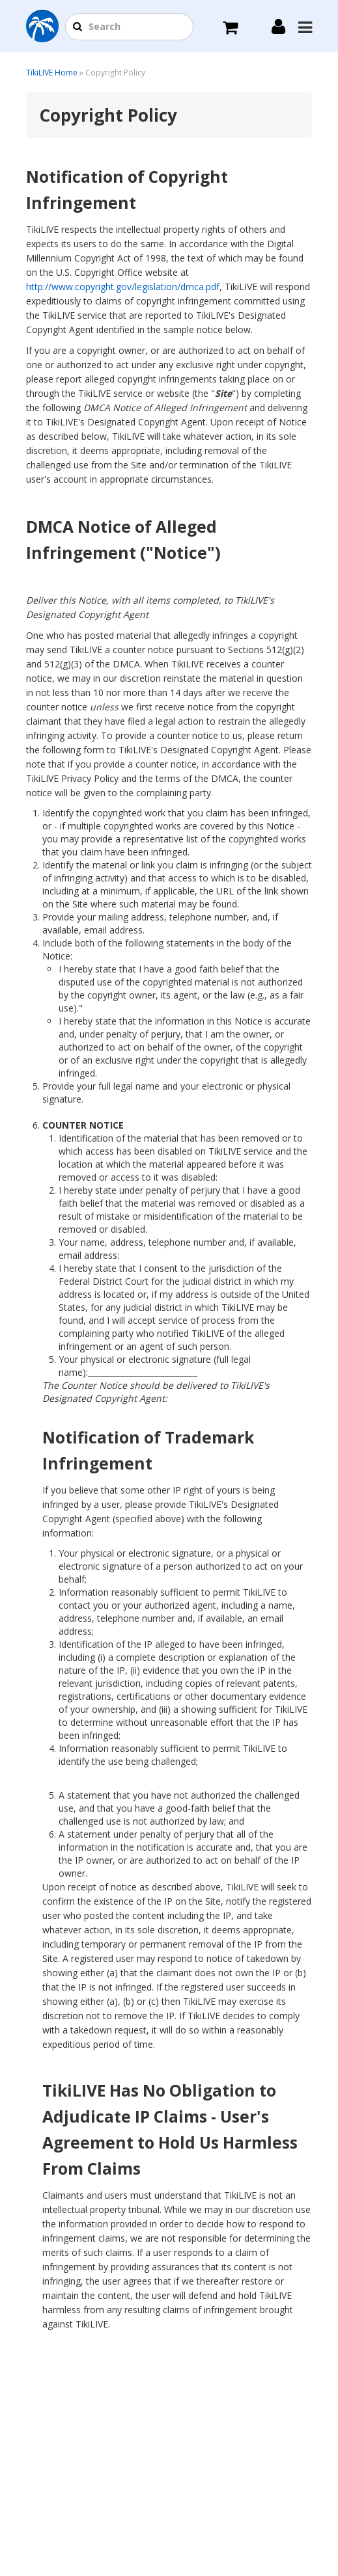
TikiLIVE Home (51, 72)
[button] (77, 27)
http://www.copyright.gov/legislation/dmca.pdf (122, 286)
